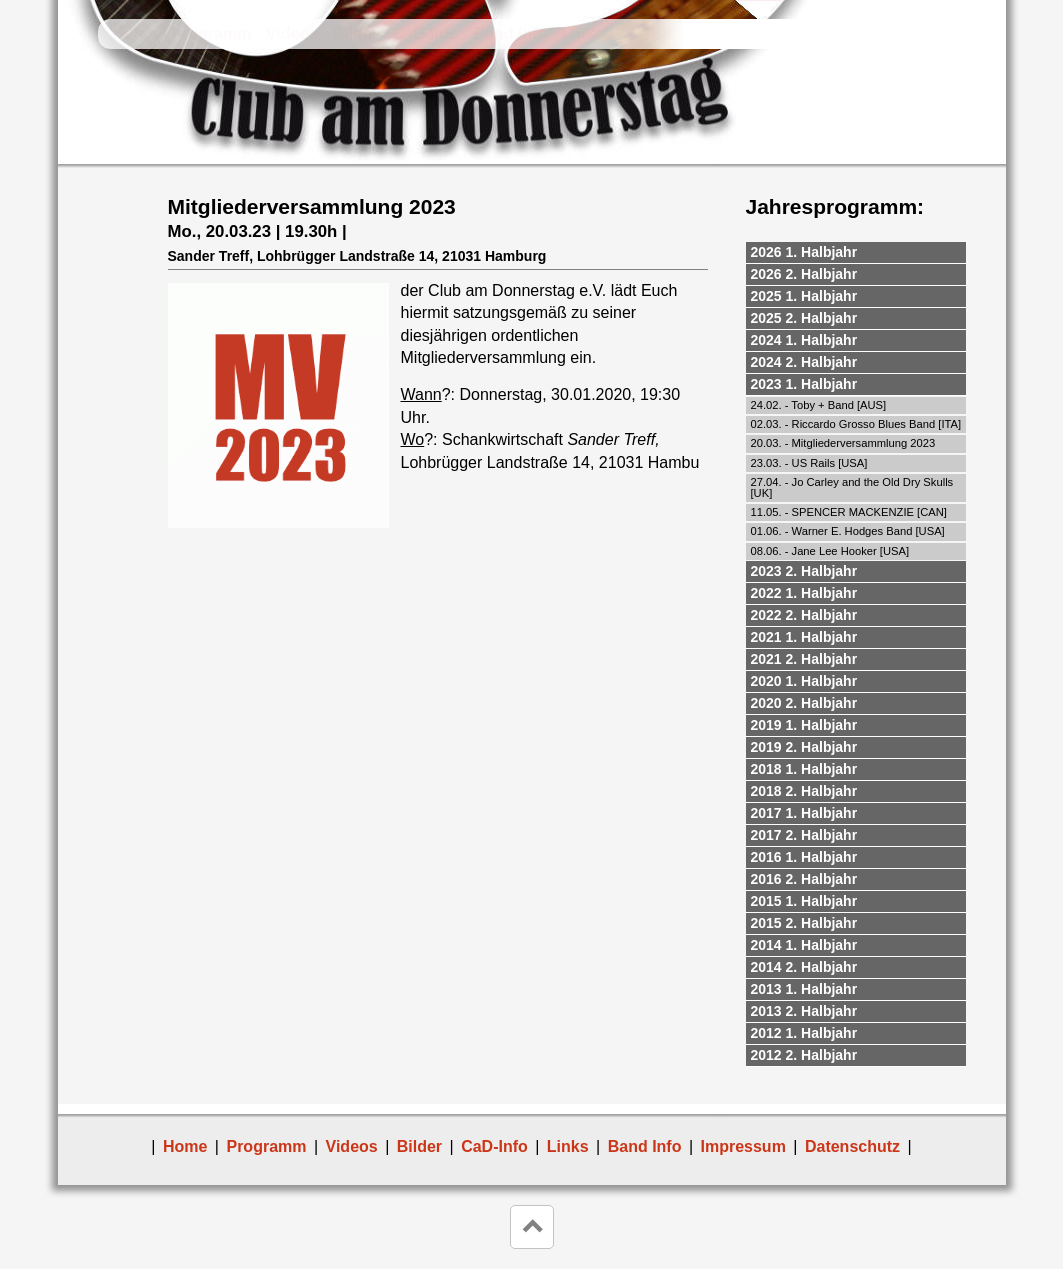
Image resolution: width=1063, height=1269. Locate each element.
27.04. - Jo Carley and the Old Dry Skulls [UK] (852, 487)
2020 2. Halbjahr (804, 703)
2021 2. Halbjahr (804, 659)
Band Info (510, 33)
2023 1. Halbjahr (804, 384)
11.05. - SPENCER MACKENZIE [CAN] (849, 512)
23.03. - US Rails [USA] (809, 463)
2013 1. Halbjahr (804, 989)
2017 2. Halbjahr (804, 835)
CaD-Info (425, 33)
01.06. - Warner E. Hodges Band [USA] (848, 531)
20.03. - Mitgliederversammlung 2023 (843, 443)
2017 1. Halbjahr (804, 813)
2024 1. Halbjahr (804, 340)
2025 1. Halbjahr (804, 296)
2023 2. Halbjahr (804, 571)
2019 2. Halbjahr (804, 747)
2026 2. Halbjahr (804, 274)
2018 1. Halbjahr (804, 769)
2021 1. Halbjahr (804, 637)
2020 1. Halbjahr (804, 681)
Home (135, 33)
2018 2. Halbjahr (804, 791)
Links (583, 33)
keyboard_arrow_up (532, 1227)
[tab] (856, 253)
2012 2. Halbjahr (804, 1055)
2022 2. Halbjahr (804, 615)
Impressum (743, 1146)
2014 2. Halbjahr (804, 967)
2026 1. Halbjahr (804, 252)
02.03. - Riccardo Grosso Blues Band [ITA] (856, 424)
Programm (211, 33)
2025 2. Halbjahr (804, 318)
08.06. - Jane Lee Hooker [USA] (830, 551)
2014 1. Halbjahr (804, 945)
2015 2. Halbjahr (804, 923)
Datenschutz (852, 1146)
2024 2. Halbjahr (804, 362)
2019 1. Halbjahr (804, 725)
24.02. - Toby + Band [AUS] (819, 405)
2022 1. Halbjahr (804, 593)
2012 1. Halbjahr (804, 1033)
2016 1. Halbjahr (804, 857)
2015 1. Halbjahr (804, 901)
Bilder (355, 33)
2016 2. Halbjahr (804, 879)
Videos (292, 33)
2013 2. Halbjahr (804, 1011)
